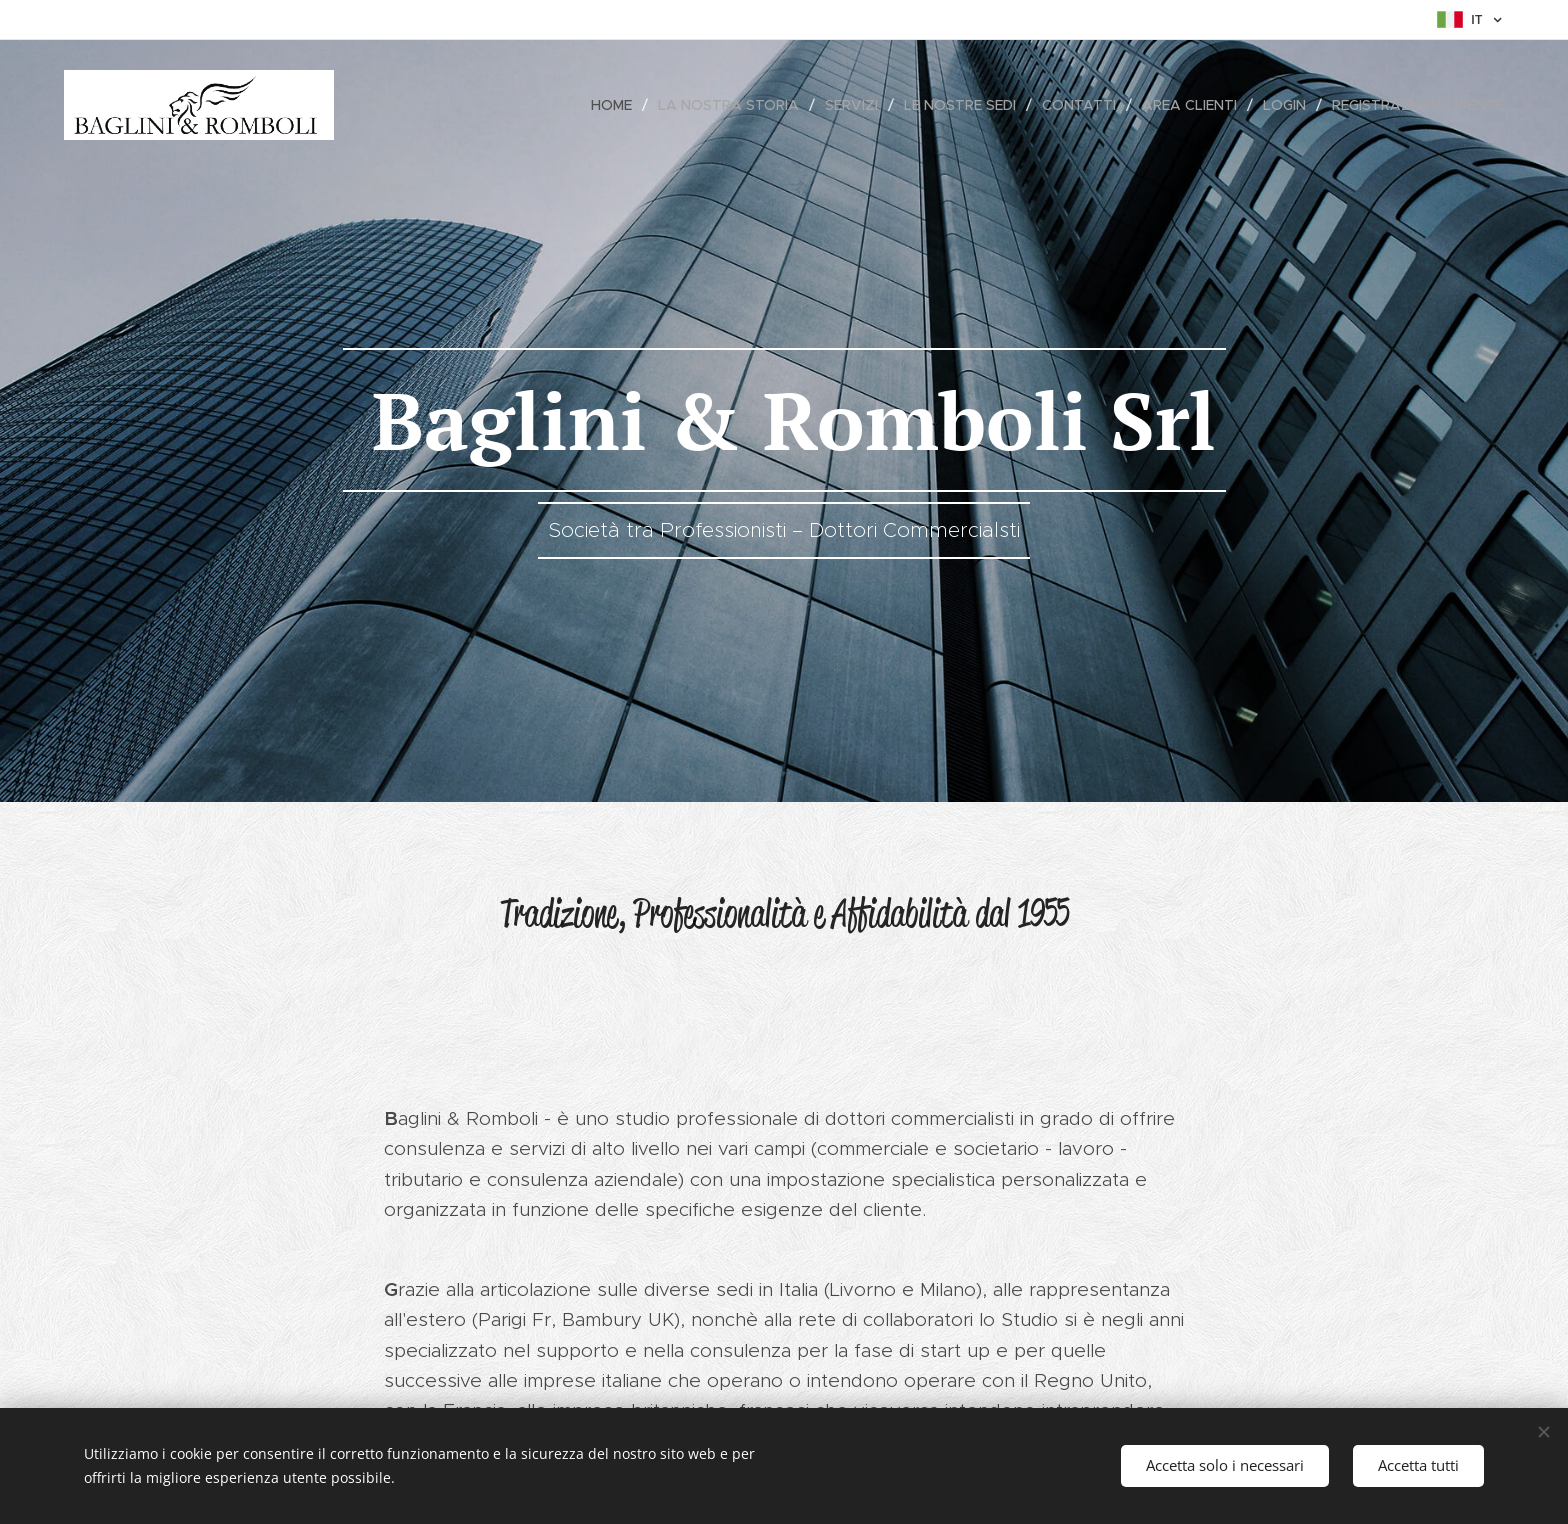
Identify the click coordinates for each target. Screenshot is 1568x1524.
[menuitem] (617, 105)
